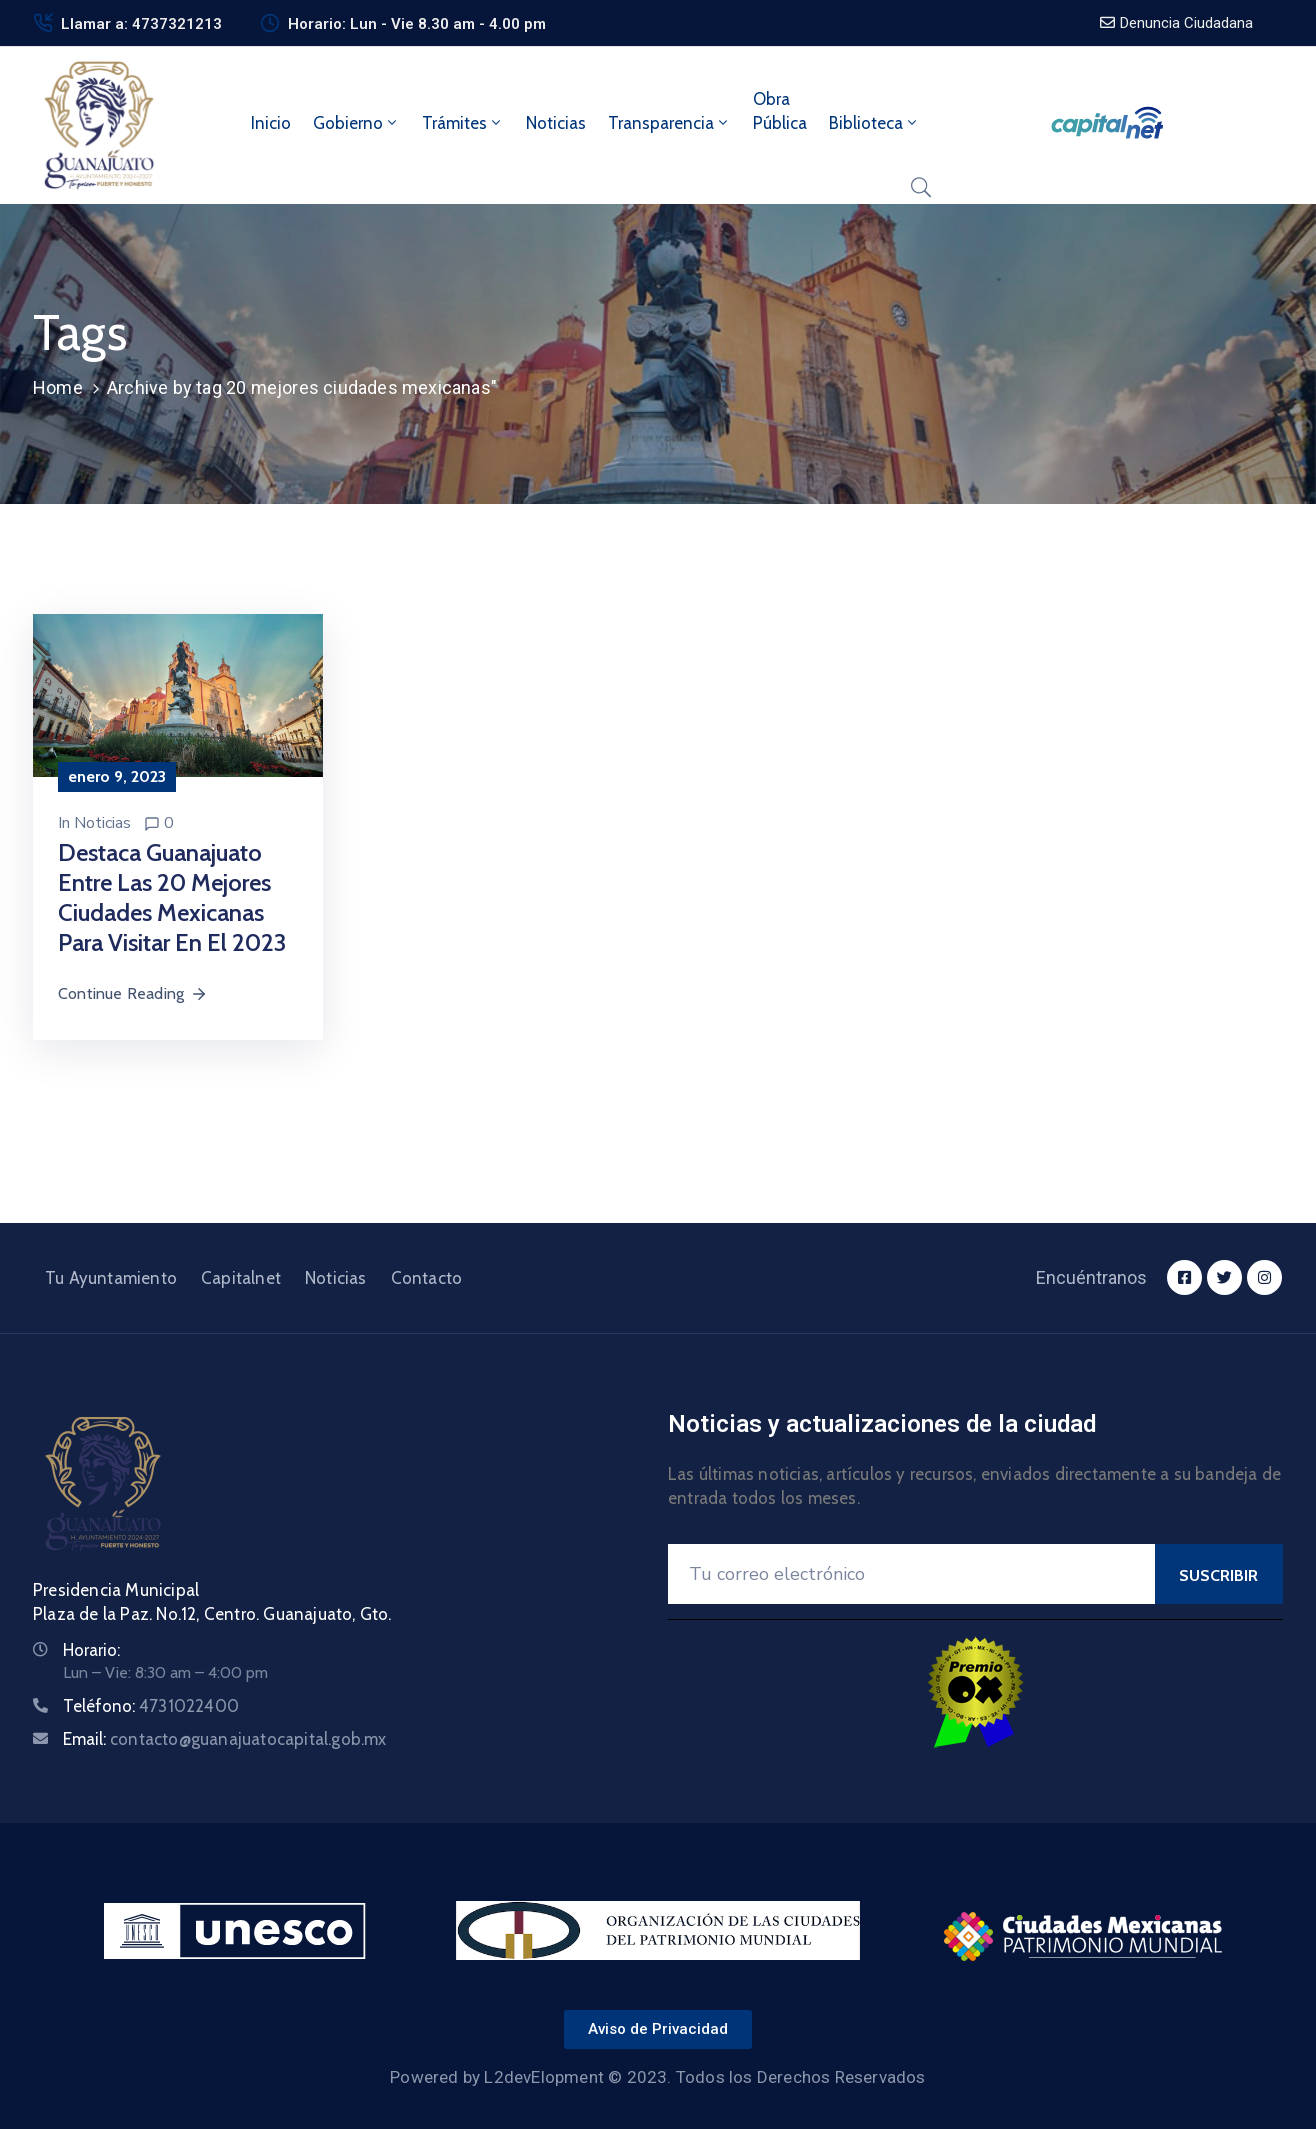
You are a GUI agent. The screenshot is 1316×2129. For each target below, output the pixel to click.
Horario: (91, 1650)
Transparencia (669, 123)
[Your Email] (911, 1574)
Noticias (556, 123)
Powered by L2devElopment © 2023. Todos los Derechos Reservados (657, 2077)
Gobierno (356, 123)
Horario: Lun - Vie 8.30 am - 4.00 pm (417, 24)
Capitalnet (241, 1278)
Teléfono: (151, 1706)
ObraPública (780, 111)
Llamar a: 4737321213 (141, 24)
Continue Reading (133, 993)
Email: (225, 1739)
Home (58, 387)
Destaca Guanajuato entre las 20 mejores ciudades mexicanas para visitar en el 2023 (172, 897)
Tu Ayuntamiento (111, 1278)
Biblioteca (874, 123)
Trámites (463, 123)
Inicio (271, 123)
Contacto (427, 1278)
